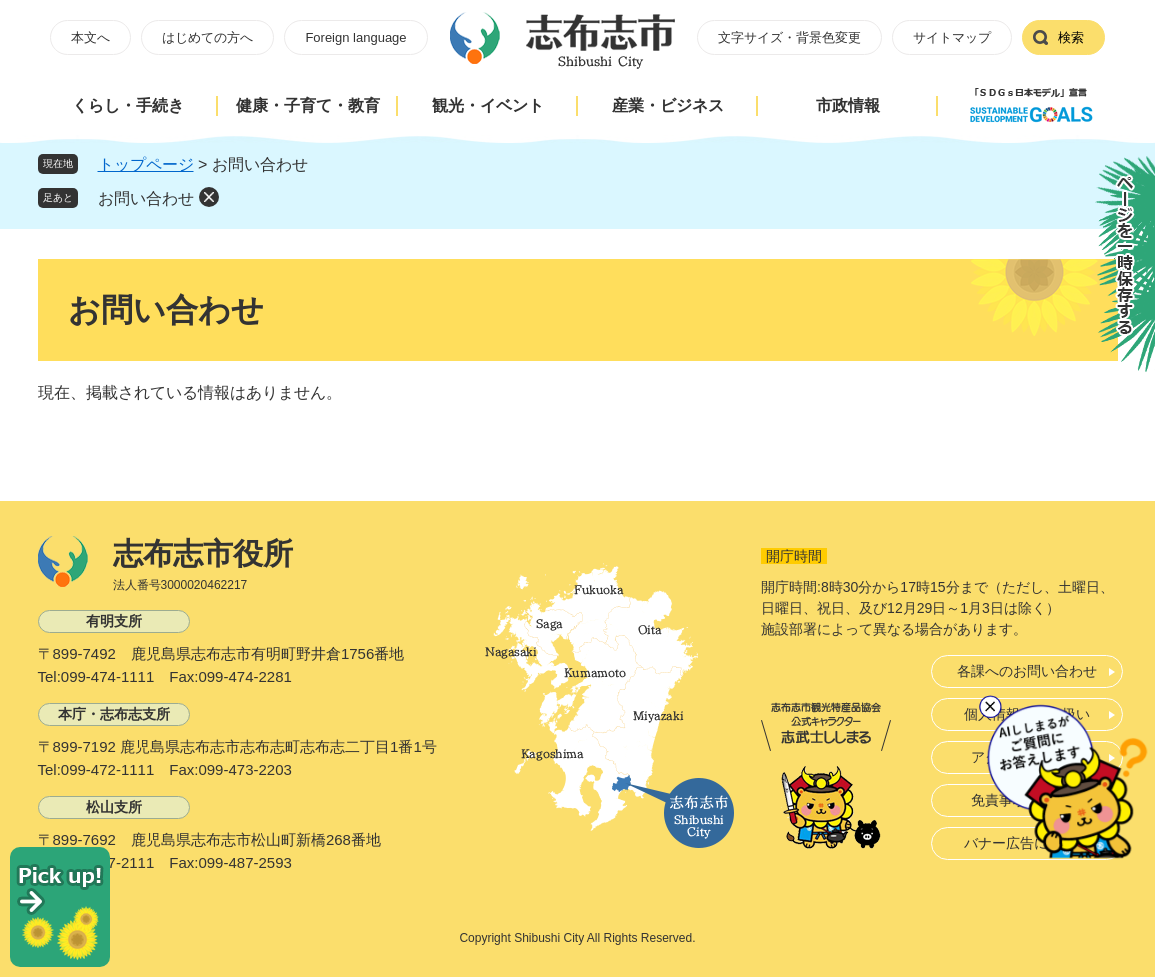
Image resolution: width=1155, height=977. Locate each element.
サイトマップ (952, 37)
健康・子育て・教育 (308, 105)
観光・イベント (488, 105)
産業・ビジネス (668, 105)
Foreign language (355, 37)
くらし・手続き (128, 105)
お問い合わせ (146, 198)
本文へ (90, 37)
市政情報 (848, 105)
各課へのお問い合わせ (1027, 671)
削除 (209, 197)
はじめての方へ (207, 37)
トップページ (146, 164)
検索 (1071, 37)
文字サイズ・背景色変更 (789, 37)
